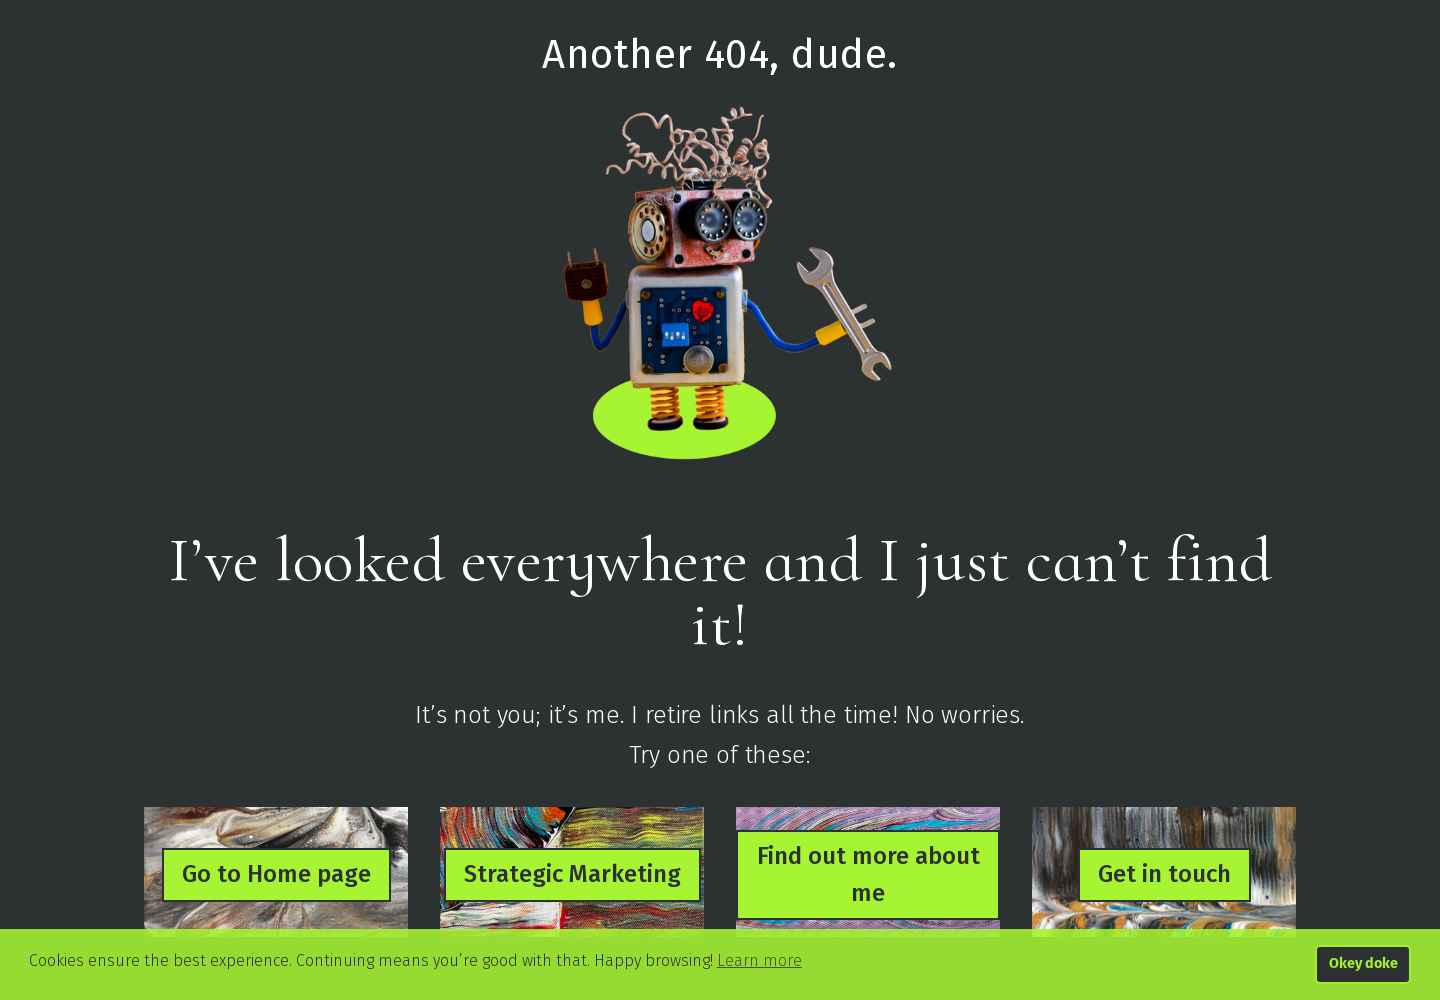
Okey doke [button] (1363, 963)
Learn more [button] (759, 960)
